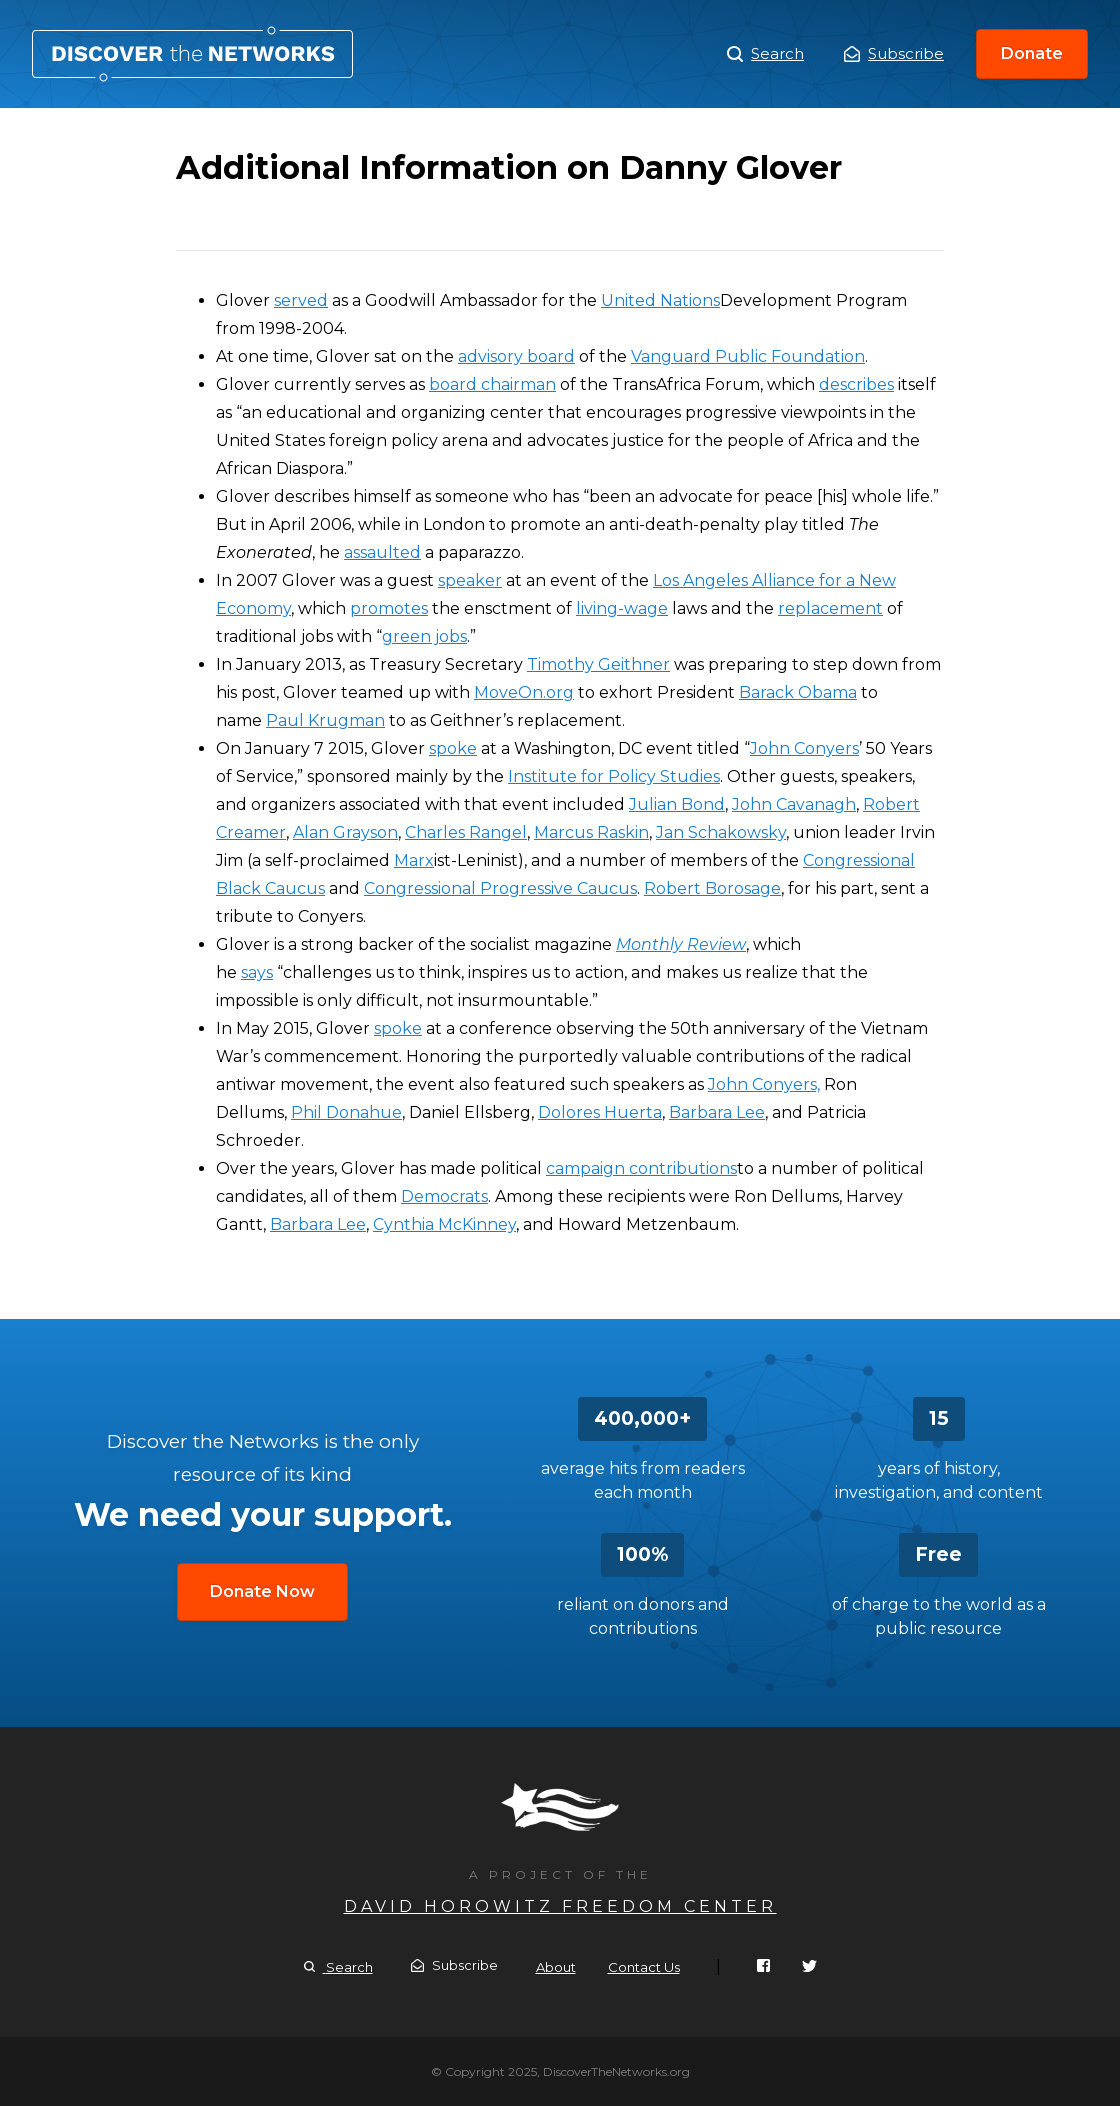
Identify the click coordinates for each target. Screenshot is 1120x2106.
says (257, 972)
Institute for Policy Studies (614, 776)
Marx (414, 860)
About (556, 1967)
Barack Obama (798, 692)
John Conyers (804, 748)
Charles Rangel (466, 832)
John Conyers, (764, 1084)
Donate (1032, 53)
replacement (830, 608)
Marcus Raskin (591, 832)
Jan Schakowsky (721, 832)
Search (765, 54)
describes (856, 384)
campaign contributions (641, 1168)
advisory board (516, 356)
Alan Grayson (345, 832)
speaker (470, 580)
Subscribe (894, 53)
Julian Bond (677, 804)
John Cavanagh (794, 804)
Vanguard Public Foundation (748, 356)
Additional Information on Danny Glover (192, 54)
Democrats (444, 1196)
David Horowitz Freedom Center (560, 1906)
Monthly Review (681, 944)
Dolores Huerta (600, 1112)
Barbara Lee (717, 1112)
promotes (389, 608)
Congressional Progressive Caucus (500, 888)
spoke (453, 748)
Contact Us (644, 1967)
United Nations (660, 300)
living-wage (622, 608)
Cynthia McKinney (444, 1224)
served (301, 300)
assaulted (382, 552)
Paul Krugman (325, 720)
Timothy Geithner (598, 664)
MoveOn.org (524, 692)
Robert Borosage (712, 888)
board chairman (492, 384)
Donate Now (262, 1591)
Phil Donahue (346, 1112)
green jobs (424, 636)
